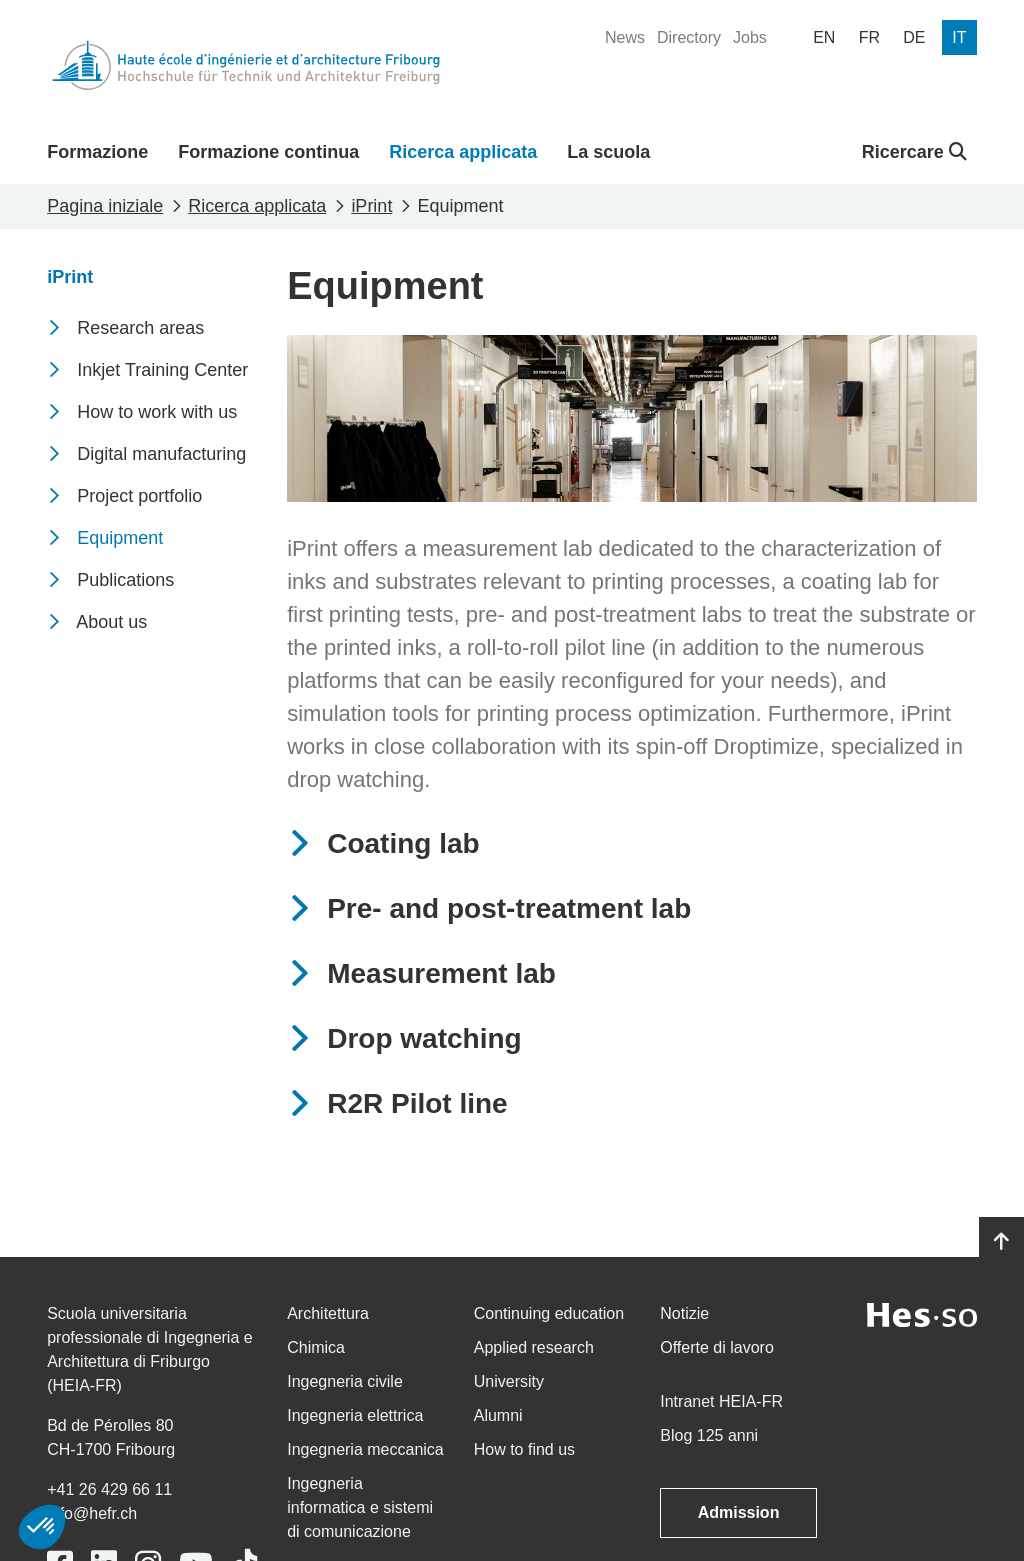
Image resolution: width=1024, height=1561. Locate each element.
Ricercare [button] (914, 152)
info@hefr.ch (92, 1513)
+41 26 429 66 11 (109, 1489)
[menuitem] (625, 38)
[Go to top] (1001, 1242)
